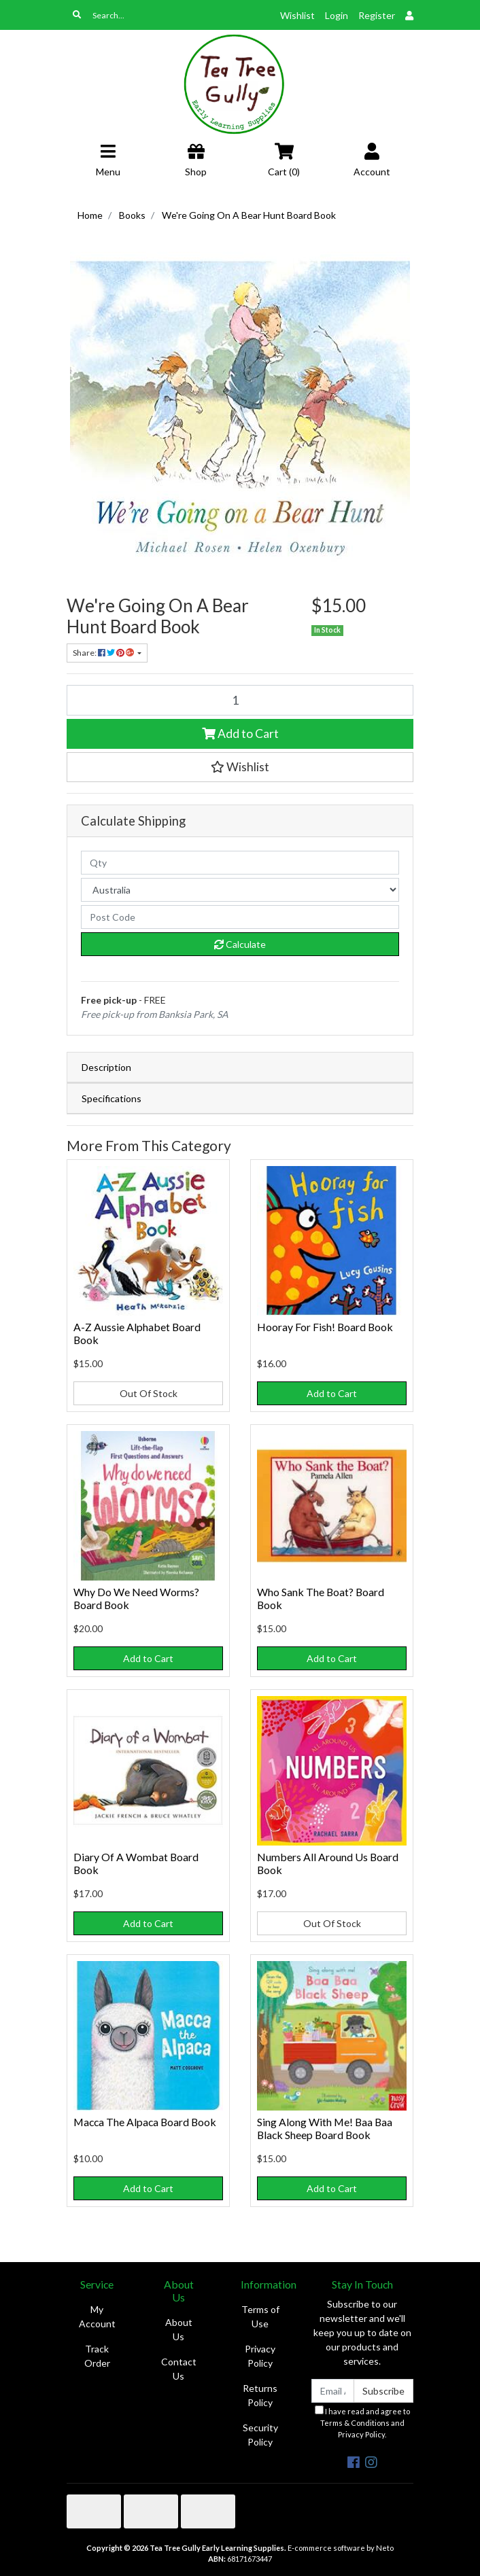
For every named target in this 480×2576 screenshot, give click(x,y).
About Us (178, 2329)
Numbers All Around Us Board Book (327, 1863)
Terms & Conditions (355, 2422)
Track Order (97, 2356)
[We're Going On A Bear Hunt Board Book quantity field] (240, 700)
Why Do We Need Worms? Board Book (136, 1598)
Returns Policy (260, 2395)
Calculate (240, 944)
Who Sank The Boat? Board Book (320, 1598)
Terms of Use (260, 2316)
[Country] (240, 890)
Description (106, 1067)
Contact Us (178, 2369)
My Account (97, 2316)
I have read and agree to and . (362, 2422)
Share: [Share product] (104, 653)
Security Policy (260, 2435)
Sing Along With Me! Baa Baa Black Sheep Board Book (324, 2128)
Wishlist (297, 15)
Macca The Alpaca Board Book (144, 2121)
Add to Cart (240, 733)
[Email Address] (332, 2391)
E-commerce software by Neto (341, 2547)
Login (336, 15)
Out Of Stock (148, 1393)
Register (376, 15)
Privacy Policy (260, 2356)
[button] (240, 767)
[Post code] (240, 917)
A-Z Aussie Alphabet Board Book (137, 1333)
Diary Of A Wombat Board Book (136, 1863)
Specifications (111, 1098)
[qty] (240, 863)
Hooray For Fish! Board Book (325, 1326)
